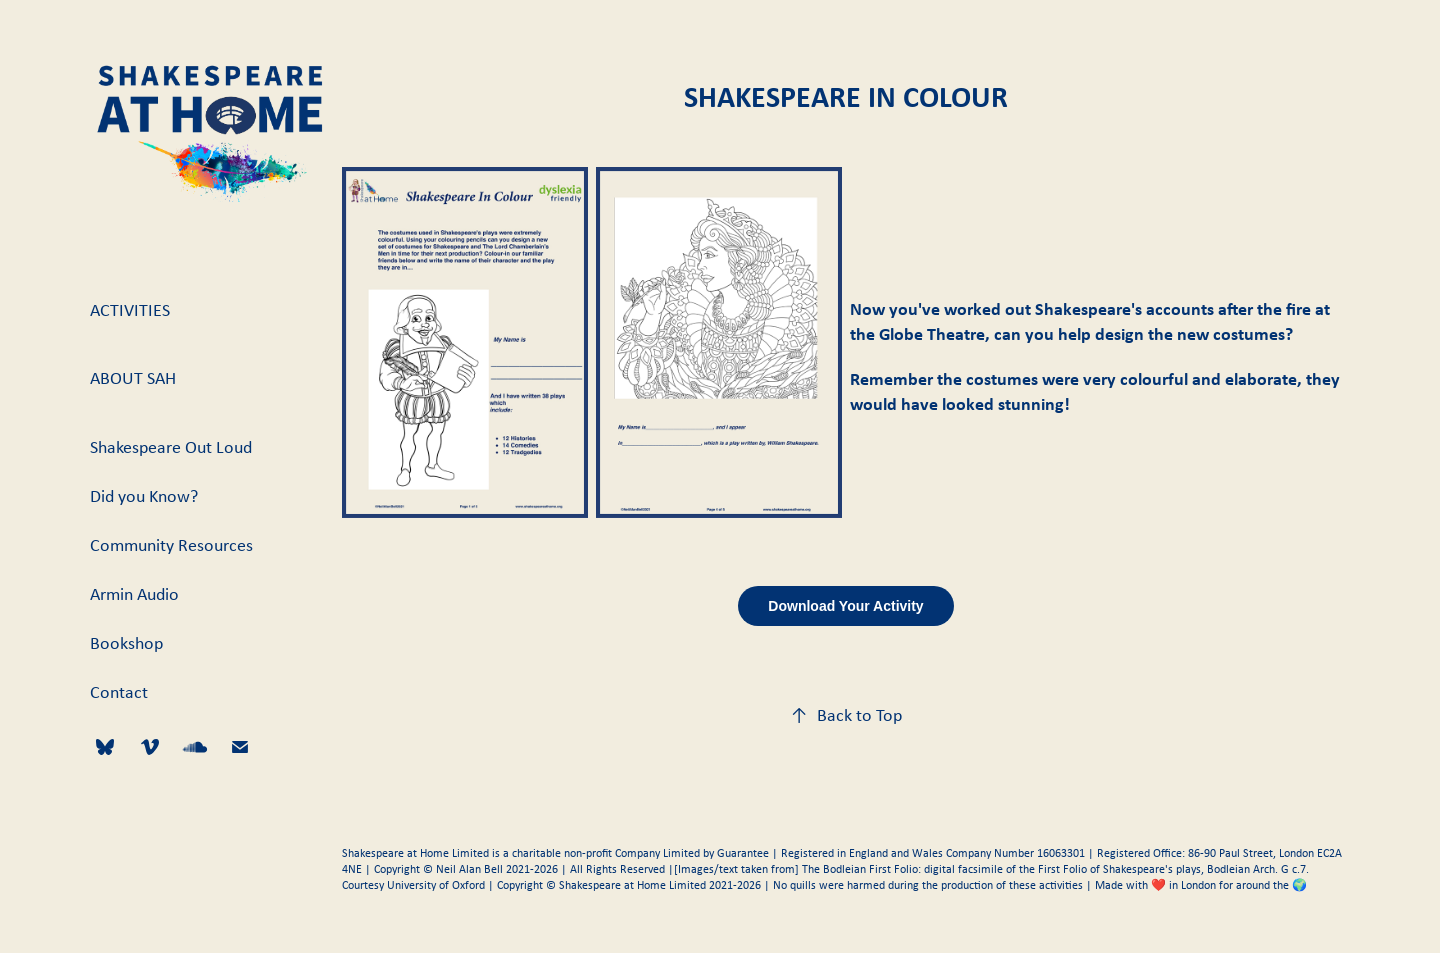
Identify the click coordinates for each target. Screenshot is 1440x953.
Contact (119, 692)
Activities (130, 310)
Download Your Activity (845, 606)
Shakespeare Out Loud (171, 447)
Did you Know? (144, 496)
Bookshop (126, 643)
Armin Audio (134, 594)
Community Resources (171, 545)
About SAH (133, 378)
